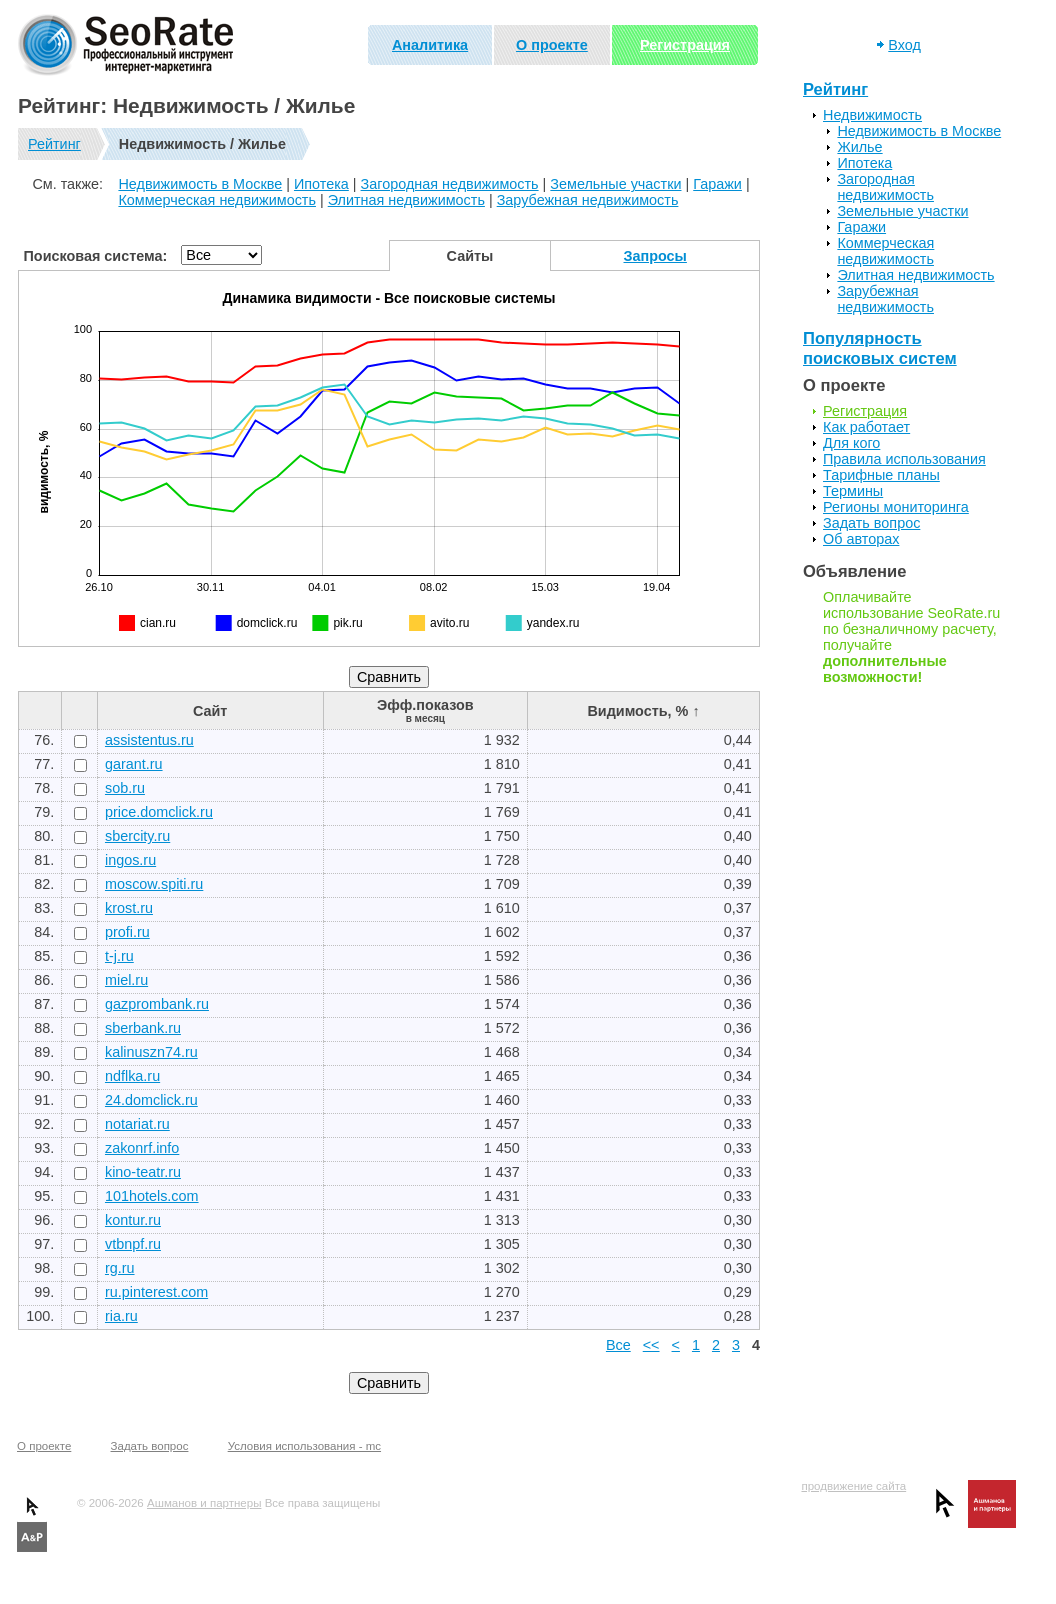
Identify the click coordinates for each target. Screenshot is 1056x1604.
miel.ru (126, 980)
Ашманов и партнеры (204, 1503)
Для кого (851, 443)
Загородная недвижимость (450, 184)
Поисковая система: (96, 256)
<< (651, 1345)
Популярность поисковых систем (880, 348)
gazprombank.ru (157, 1004)
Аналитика (430, 45)
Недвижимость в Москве (200, 184)
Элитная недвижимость (406, 200)
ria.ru (121, 1316)
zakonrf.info (142, 1148)
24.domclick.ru (151, 1100)
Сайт (210, 711)
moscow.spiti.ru (154, 884)
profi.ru (127, 932)
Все (618, 1345)
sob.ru (125, 788)
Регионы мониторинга (896, 507)
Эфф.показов (425, 710)
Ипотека (321, 184)
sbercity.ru (137, 836)
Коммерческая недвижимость (217, 200)
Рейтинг (54, 144)
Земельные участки (615, 184)
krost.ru (129, 908)
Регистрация (685, 45)
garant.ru (134, 764)
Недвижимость (872, 115)
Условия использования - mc (304, 1446)
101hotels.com (152, 1196)
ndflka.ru (132, 1076)
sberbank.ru (143, 1028)
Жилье (859, 147)
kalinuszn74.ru (151, 1052)
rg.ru (120, 1268)
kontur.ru (133, 1220)
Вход (904, 45)
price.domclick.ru (159, 812)
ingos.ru (130, 860)
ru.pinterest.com (156, 1292)
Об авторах (861, 539)
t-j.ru (119, 956)
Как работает (866, 427)
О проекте (552, 45)
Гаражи (717, 184)
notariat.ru (137, 1124)
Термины (853, 491)
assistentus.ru (149, 740)
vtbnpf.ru (133, 1244)
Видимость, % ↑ (643, 711)
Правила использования (904, 459)
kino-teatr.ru (143, 1172)
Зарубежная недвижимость (588, 200)
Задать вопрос (871, 523)
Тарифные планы (881, 475)
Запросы (655, 256)
